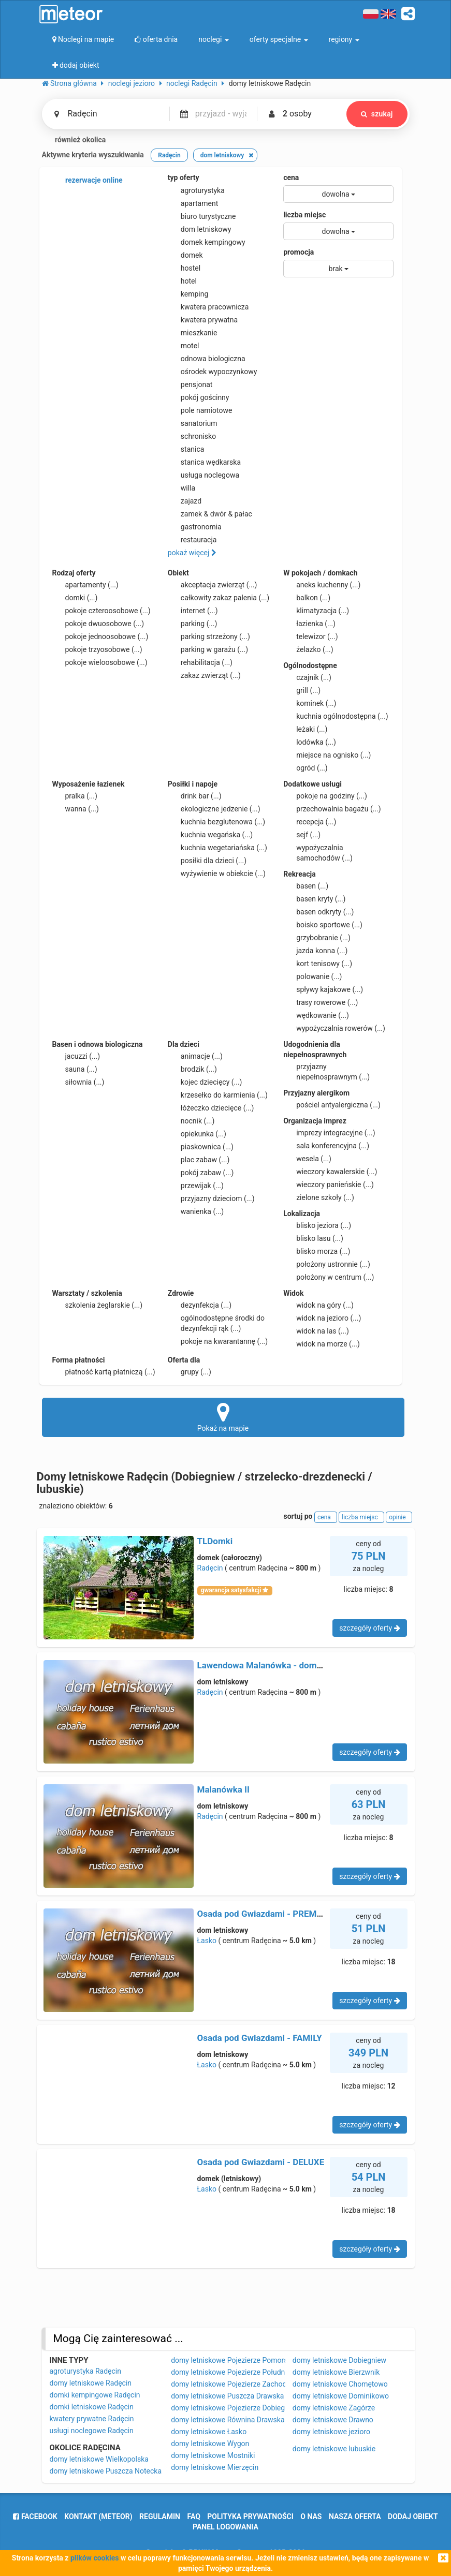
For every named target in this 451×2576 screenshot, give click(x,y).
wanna (75, 809)
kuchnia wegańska (210, 835)
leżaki (305, 729)
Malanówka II (223, 1789)
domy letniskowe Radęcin (91, 2383)
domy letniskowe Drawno (333, 2420)
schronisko (192, 436)
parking (192, 623)
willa (181, 488)
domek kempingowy (206, 242)
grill (302, 690)
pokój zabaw (201, 1172)
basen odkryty (318, 912)
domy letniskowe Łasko (208, 2431)
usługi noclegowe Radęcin (92, 2430)
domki (75, 598)
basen (305, 886)
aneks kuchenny (321, 585)
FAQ (193, 2516)
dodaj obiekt (413, 2516)
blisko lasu (313, 1238)
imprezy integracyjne (329, 1133)
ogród (305, 768)
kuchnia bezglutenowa (216, 822)
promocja (298, 252)
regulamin (159, 2516)
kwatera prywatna (203, 320)
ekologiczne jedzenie (214, 809)
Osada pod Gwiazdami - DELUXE (261, 2162)
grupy (189, 1372)
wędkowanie (316, 1015)
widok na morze (321, 1344)
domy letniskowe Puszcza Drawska (227, 2396)
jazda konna (315, 950)
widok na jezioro (322, 1318)
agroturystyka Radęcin (86, 2371)
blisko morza (316, 1251)
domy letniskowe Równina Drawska (227, 2420)
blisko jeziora (317, 1225)
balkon (306, 598)
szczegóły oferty (369, 1628)
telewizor (310, 636)
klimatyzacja (316, 610)
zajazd (184, 501)
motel (183, 345)
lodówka (309, 742)
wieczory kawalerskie (330, 1171)
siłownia (78, 1082)
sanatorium (192, 423)
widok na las (316, 1331)
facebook (35, 2516)
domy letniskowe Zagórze (334, 2408)
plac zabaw (198, 1159)
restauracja (192, 540)
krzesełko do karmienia (218, 1095)
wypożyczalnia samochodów (318, 852)
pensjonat (190, 384)
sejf (302, 835)
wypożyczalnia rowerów (334, 1028)
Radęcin (210, 1568)
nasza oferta (355, 2516)
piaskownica (201, 1147)
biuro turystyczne (202, 216)
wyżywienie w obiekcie (217, 873)
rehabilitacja (200, 662)
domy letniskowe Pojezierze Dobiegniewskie (242, 2408)
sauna (74, 1069)
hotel (182, 281)
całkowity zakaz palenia (218, 598)
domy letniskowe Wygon (210, 2443)
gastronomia (195, 527)
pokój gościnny (198, 397)
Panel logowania (225, 2527)
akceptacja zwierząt (212, 585)
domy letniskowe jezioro (331, 2431)
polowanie (312, 976)
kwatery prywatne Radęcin (92, 2419)
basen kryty (314, 899)
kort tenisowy (317, 963)
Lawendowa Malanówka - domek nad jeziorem (288, 1665)
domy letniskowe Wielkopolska (99, 2459)
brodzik (192, 1069)
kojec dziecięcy (205, 1082)
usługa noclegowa (203, 475)
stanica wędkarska (204, 462)
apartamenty (85, 585)
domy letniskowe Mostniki (213, 2455)
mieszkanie (192, 333)
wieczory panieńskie (328, 1184)
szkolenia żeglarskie (97, 1305)
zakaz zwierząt (204, 675)
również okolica (74, 140)
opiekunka (197, 1134)
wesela (307, 1158)
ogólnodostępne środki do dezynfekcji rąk (216, 1323)
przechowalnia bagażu (332, 809)
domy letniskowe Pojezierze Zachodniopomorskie (250, 2384)
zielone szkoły (318, 1197)
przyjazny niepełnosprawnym (326, 1071)
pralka (74, 796)
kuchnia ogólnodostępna (335, 716)
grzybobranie (317, 937)
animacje (195, 1056)
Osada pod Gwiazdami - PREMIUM (265, 1913)
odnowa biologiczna (206, 358)
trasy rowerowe (320, 1002)
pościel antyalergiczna (332, 1105)
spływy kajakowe (323, 989)
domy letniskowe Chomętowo (340, 2384)
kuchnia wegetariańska (217, 847)
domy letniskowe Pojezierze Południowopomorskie (252, 2372)
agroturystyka (196, 190)
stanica (186, 449)
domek (185, 255)
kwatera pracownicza (208, 307)
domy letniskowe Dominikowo (341, 2396)
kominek (309, 703)
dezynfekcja (199, 1305)
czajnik (307, 677)
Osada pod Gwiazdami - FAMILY (259, 2038)
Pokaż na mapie (223, 1416)
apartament (193, 203)
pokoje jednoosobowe (100, 636)
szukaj (377, 114)
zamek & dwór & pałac (210, 514)
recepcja (309, 822)
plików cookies (94, 2558)
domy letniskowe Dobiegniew (339, 2360)
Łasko (206, 1940)
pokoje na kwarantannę (218, 1341)
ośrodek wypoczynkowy (212, 371)
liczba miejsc (304, 215)
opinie (399, 1517)
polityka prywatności (250, 2516)
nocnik (191, 1121)
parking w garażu (208, 649)
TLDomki (215, 1541)
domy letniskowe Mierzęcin (214, 2467)
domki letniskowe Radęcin (92, 2407)
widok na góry (318, 1305)
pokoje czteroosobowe (101, 610)
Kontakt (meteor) (98, 2516)
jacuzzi (76, 1056)
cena (291, 177)
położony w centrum (328, 1277)
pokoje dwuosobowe (98, 623)
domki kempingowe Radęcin (95, 2395)
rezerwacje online (87, 180)
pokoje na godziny (325, 796)
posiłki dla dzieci (207, 860)
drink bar (195, 796)
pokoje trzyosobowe (97, 649)
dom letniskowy (199, 229)
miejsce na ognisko (327, 755)
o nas (311, 2516)
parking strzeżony (209, 636)
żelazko (308, 649)
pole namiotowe (200, 410)
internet (193, 610)
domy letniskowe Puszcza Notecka (106, 2471)
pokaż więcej (192, 553)
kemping (188, 294)
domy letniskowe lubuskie (334, 2449)
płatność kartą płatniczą (103, 1372)
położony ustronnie (326, 1264)
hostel (184, 268)
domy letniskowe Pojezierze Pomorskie (234, 2360)
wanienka (196, 1211)
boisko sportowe (322, 925)
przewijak (196, 1185)
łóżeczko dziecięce (211, 1108)
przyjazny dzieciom (211, 1198)
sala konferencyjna (326, 1146)
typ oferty (183, 177)
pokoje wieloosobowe (100, 662)
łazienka (309, 623)
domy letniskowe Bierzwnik (336, 2372)
